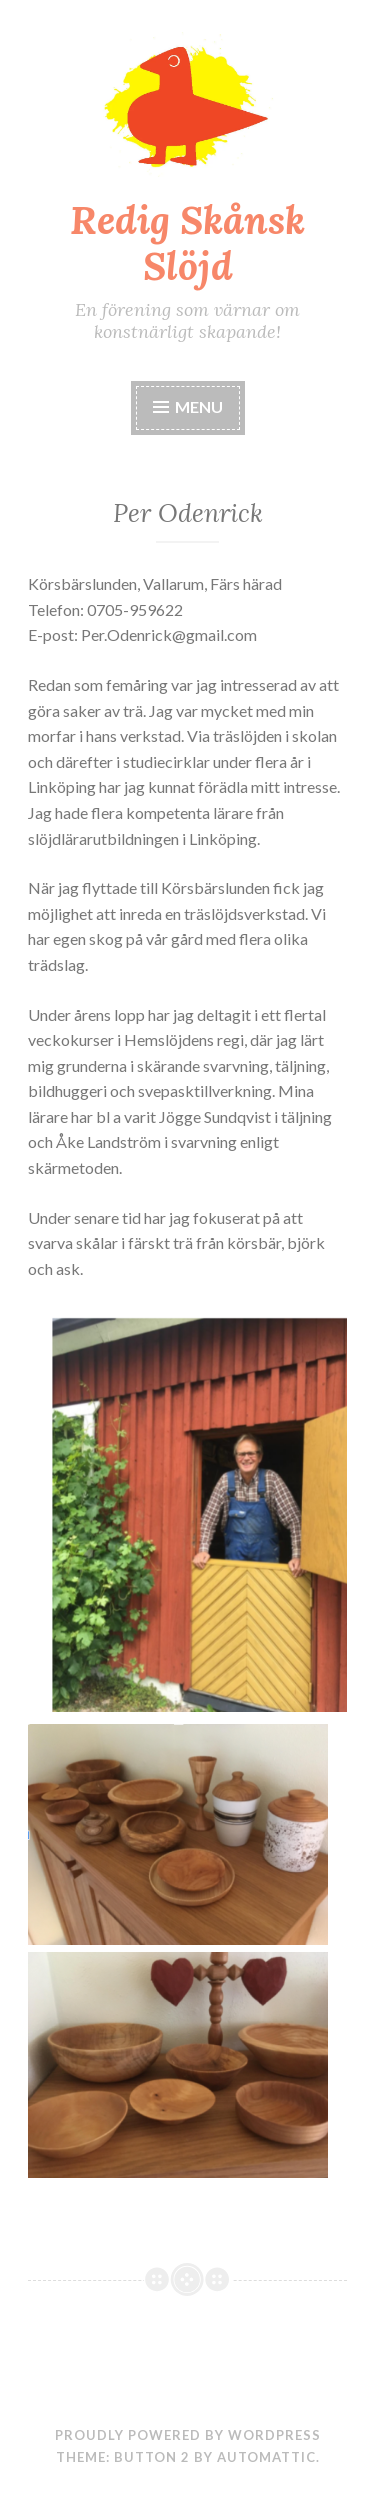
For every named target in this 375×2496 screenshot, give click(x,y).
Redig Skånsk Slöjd (187, 243)
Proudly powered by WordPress (188, 2435)
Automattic (266, 2457)
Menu (188, 406)
